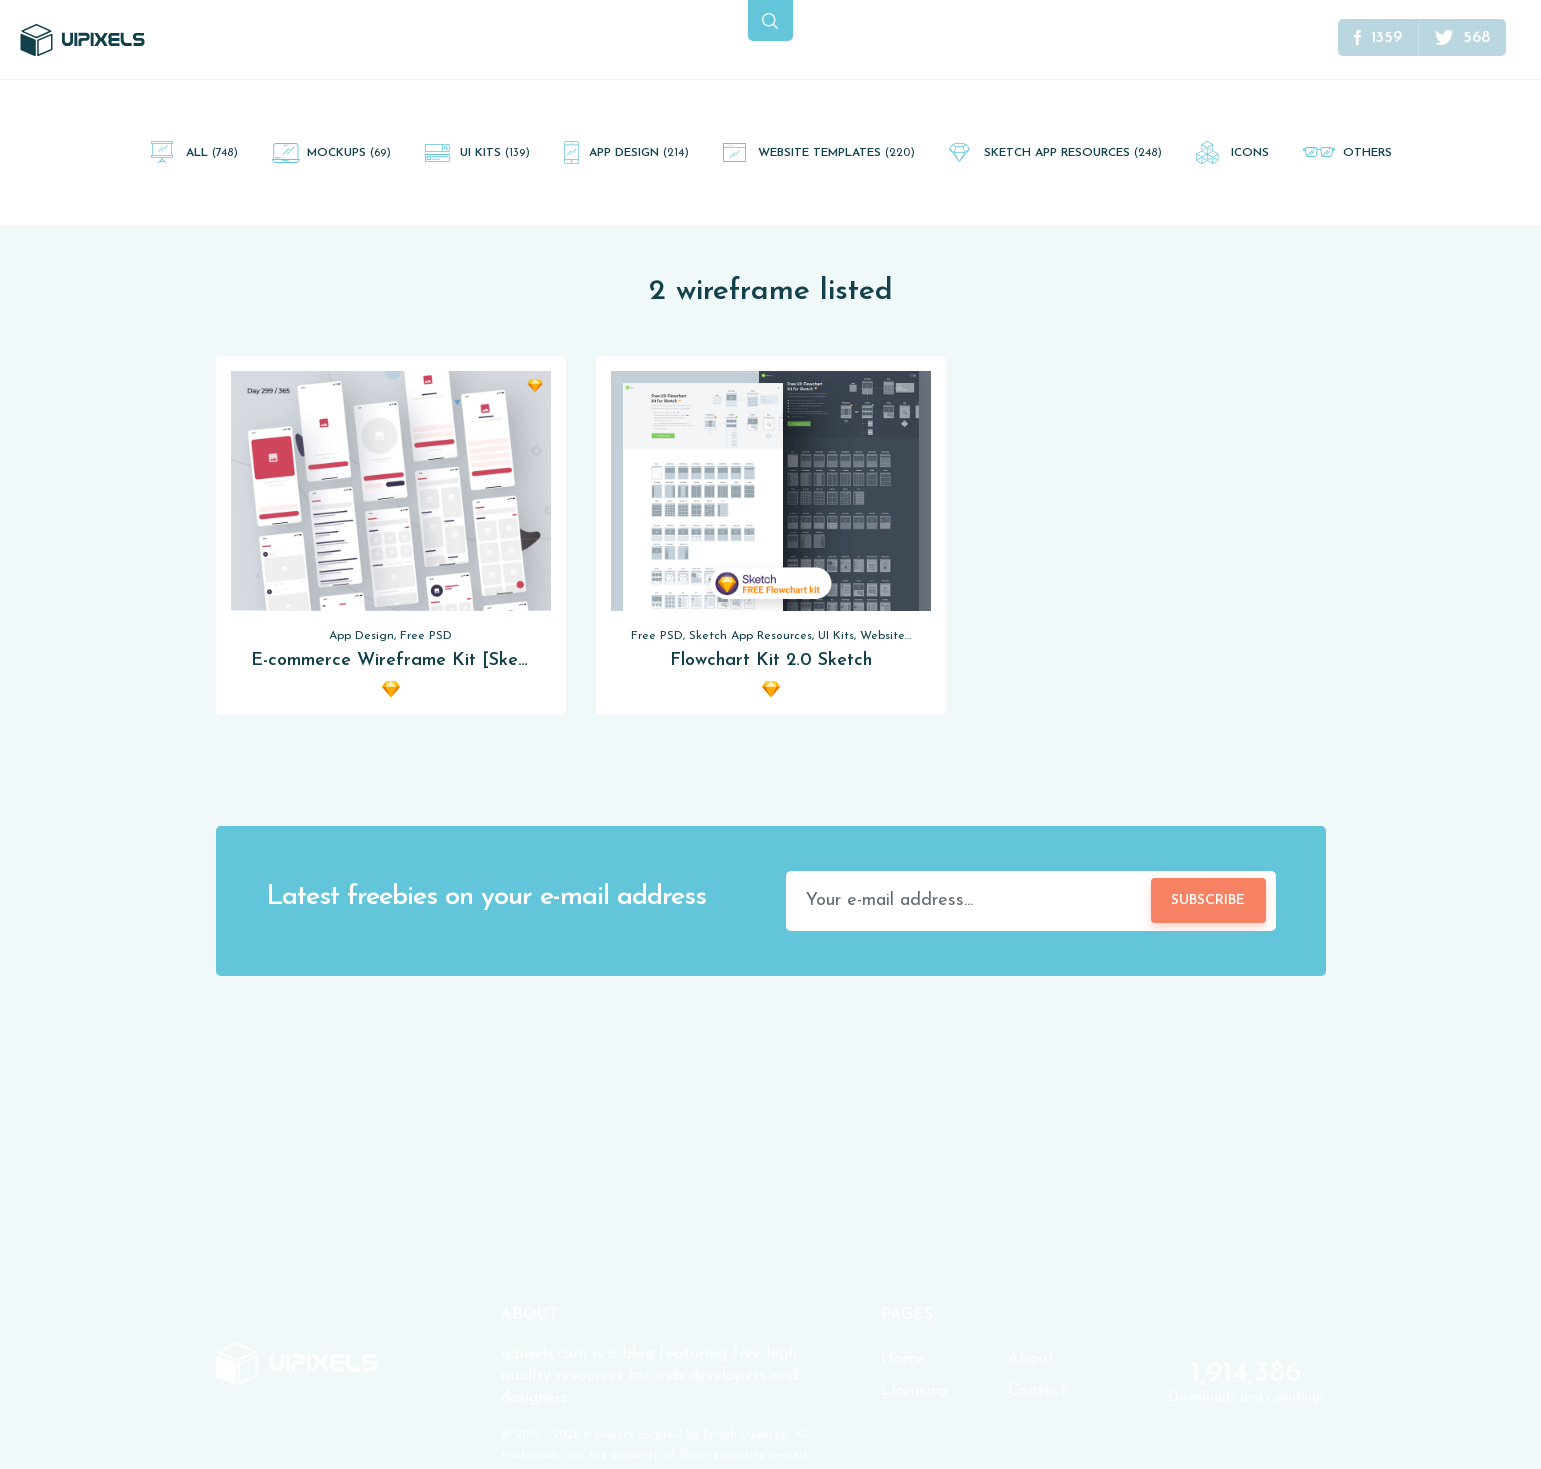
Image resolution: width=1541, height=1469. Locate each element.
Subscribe (1208, 900)
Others (1367, 153)
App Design (639, 153)
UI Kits (495, 153)
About (1031, 1359)
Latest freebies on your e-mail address (486, 897)
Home (903, 1359)
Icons (1250, 153)
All (212, 153)
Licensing (914, 1391)
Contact (1037, 1391)
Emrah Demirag (745, 1435)
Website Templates (836, 153)
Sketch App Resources (1073, 153)
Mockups (349, 153)
